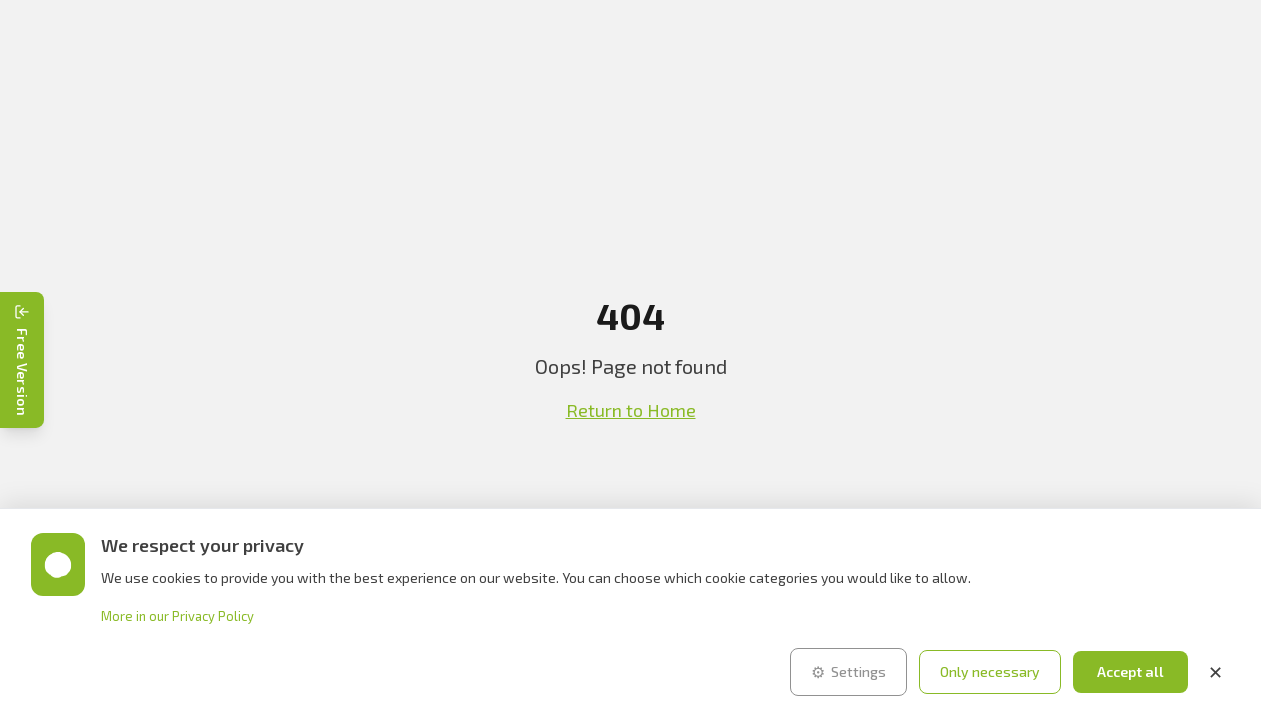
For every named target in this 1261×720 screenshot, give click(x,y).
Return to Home (631, 410)
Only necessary (990, 671)
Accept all (1130, 671)
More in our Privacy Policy (177, 616)
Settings (848, 672)
